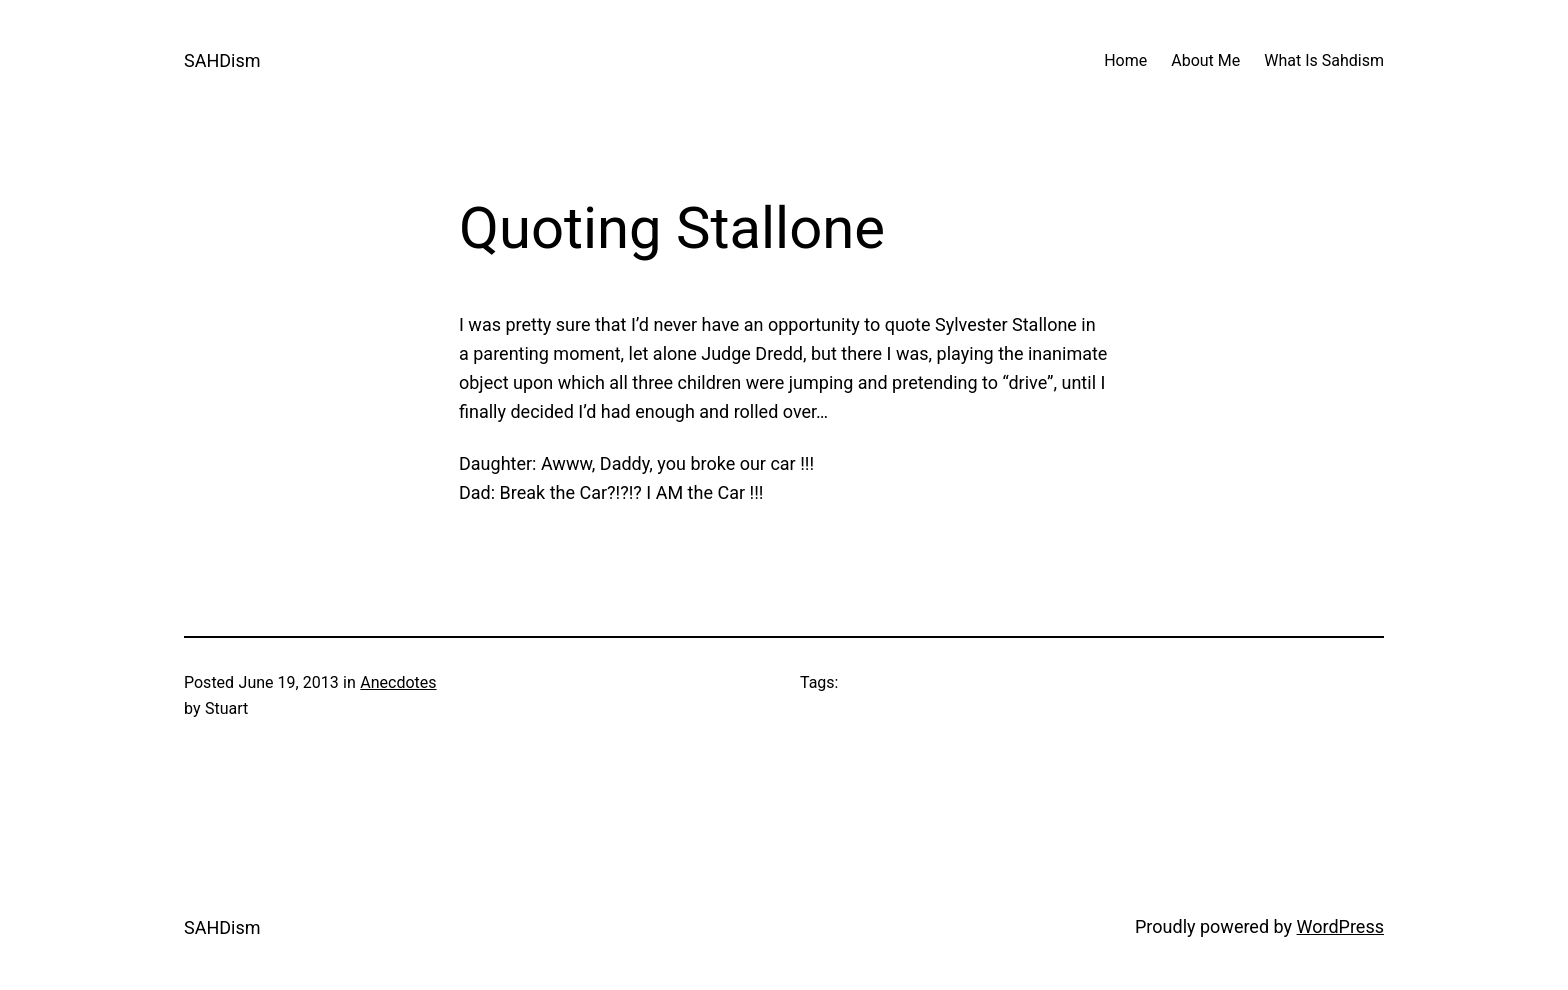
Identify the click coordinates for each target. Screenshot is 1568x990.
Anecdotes (398, 682)
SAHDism (222, 60)
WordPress (1340, 926)
